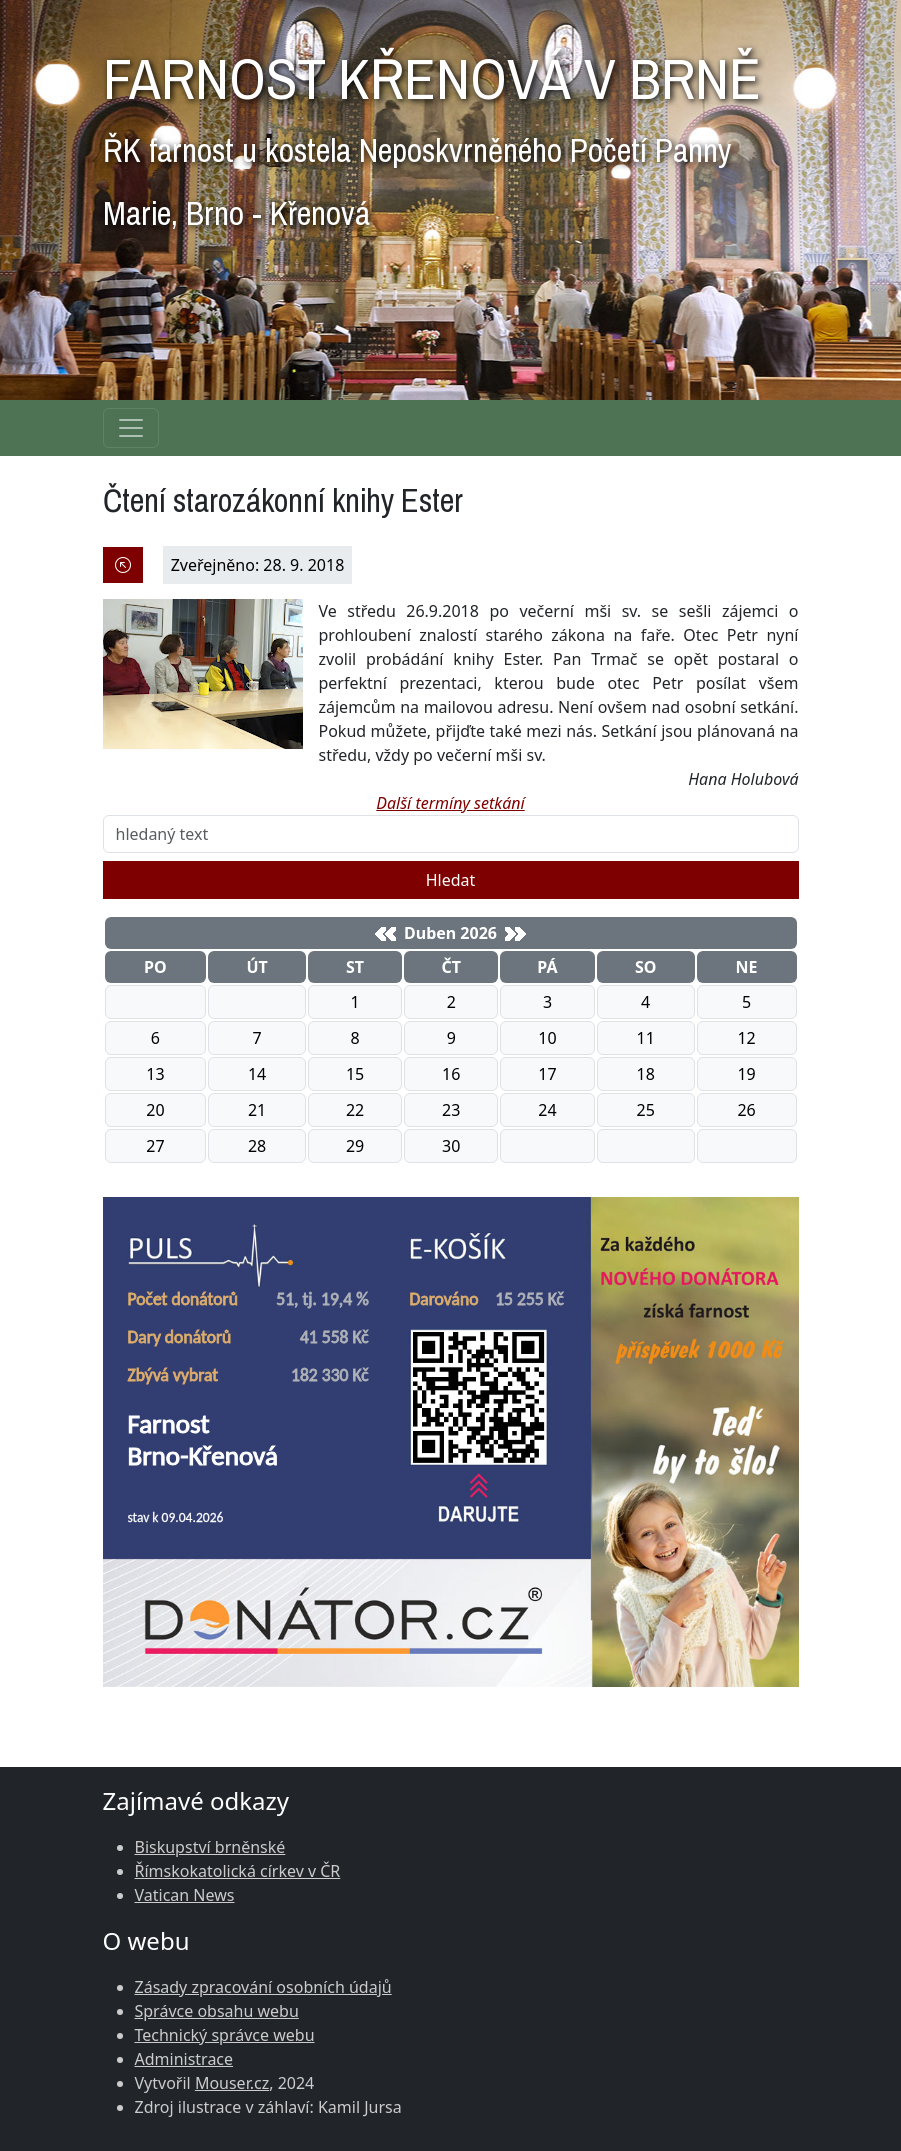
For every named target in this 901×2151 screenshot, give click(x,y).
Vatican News (185, 1895)
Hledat (451, 880)
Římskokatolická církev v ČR (238, 1871)
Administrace (184, 2059)
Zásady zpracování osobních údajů (263, 1987)
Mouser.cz (232, 2083)
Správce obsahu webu (217, 2011)
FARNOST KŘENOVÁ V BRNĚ (432, 131)
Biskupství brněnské (210, 1847)
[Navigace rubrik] (131, 428)
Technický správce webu (225, 2035)
